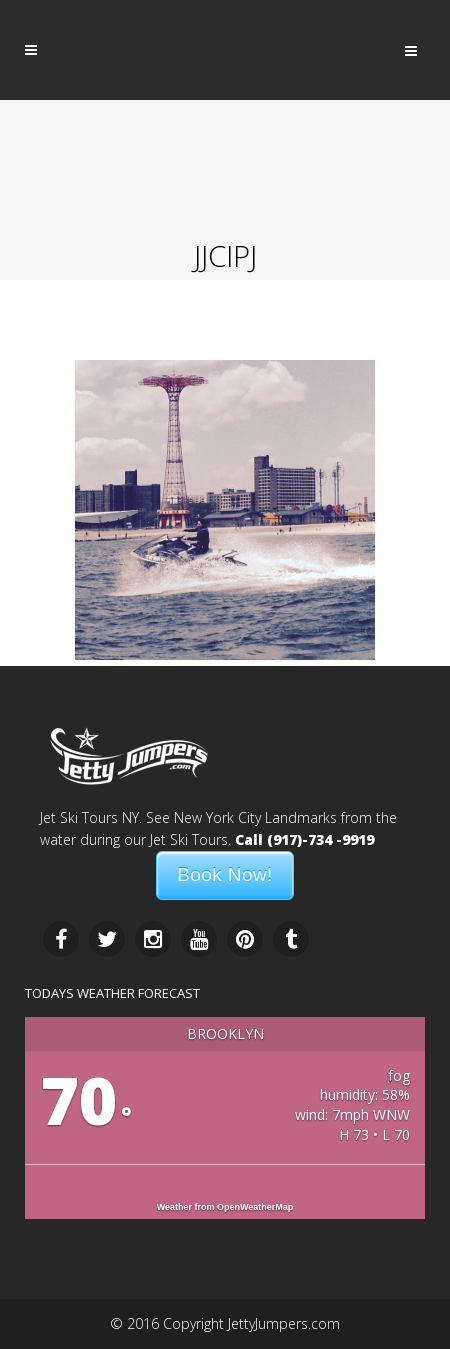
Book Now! (224, 874)
